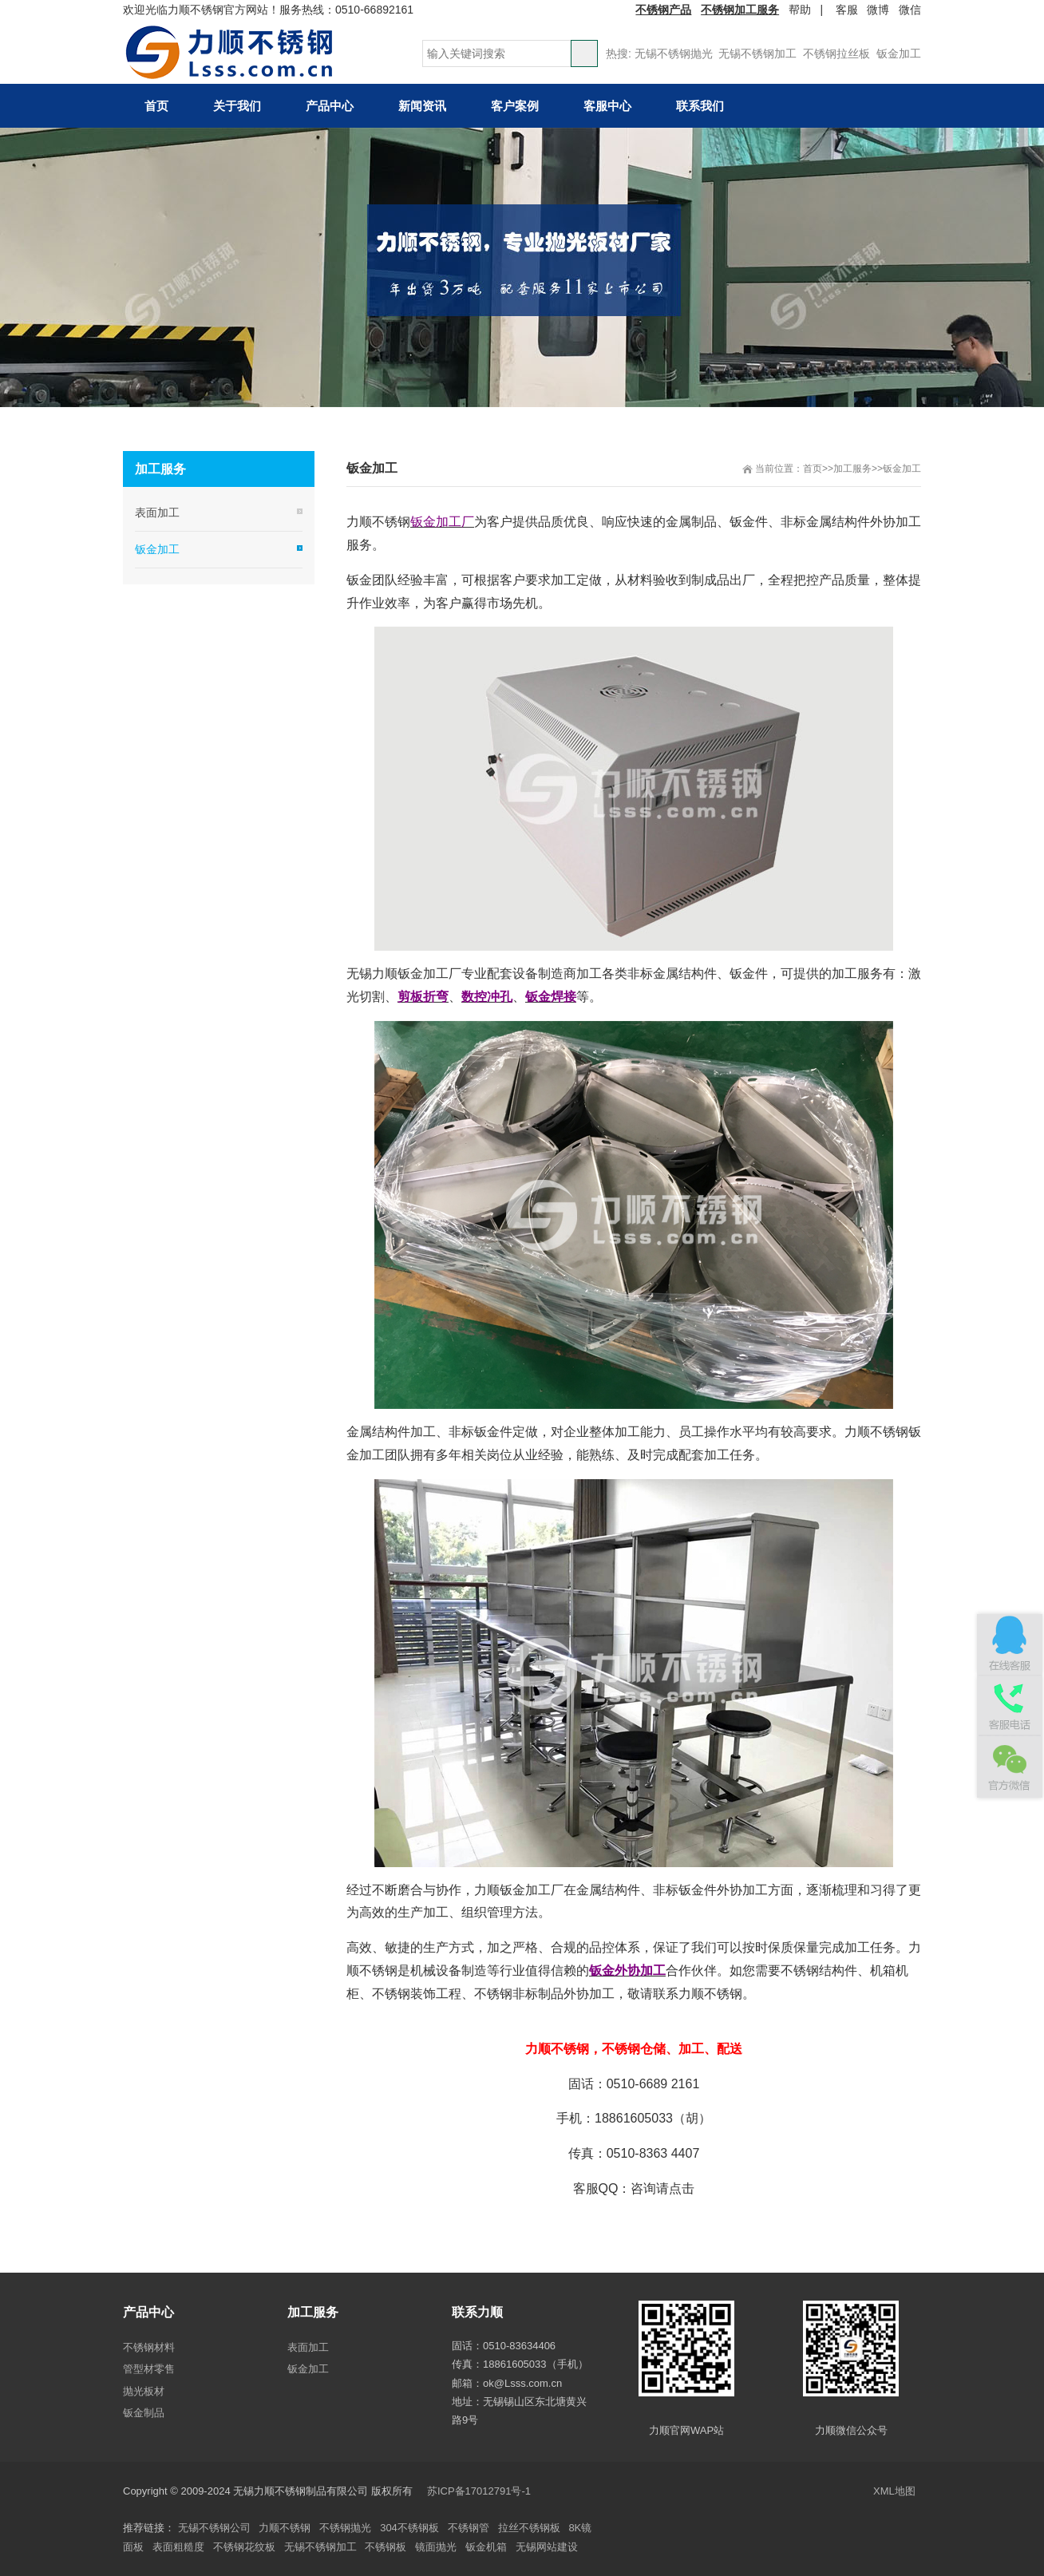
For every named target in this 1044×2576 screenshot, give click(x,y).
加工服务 (852, 468)
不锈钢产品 (663, 9)
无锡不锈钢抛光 (674, 53)
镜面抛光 (436, 2547)
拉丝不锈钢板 (529, 2528)
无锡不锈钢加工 (757, 53)
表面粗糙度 (178, 2547)
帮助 (800, 9)
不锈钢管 (468, 2528)
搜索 (584, 53)
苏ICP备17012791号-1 (480, 2491)
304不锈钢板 (409, 2528)
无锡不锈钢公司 (214, 2528)
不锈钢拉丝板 (836, 53)
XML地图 (894, 2491)
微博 (878, 9)
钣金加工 (898, 53)
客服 (847, 9)
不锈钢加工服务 (740, 9)
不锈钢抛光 (345, 2528)
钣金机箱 (486, 2547)
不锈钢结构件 (819, 1970)
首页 (812, 468)
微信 (910, 9)
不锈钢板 (385, 2547)
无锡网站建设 (547, 2547)
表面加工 (157, 512)
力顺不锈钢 (284, 2528)
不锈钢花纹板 (244, 2547)
